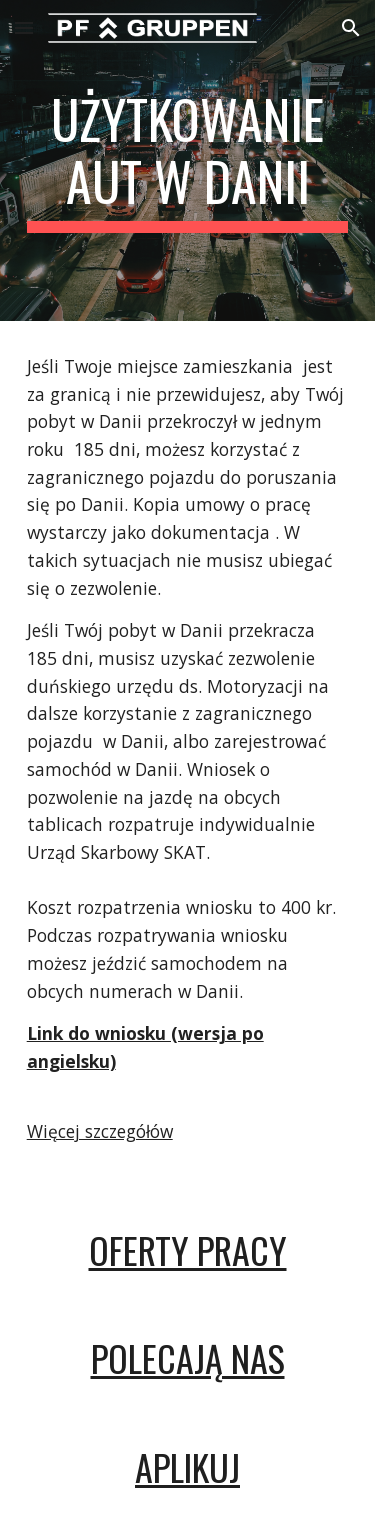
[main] (188, 160)
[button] (24, 27)
